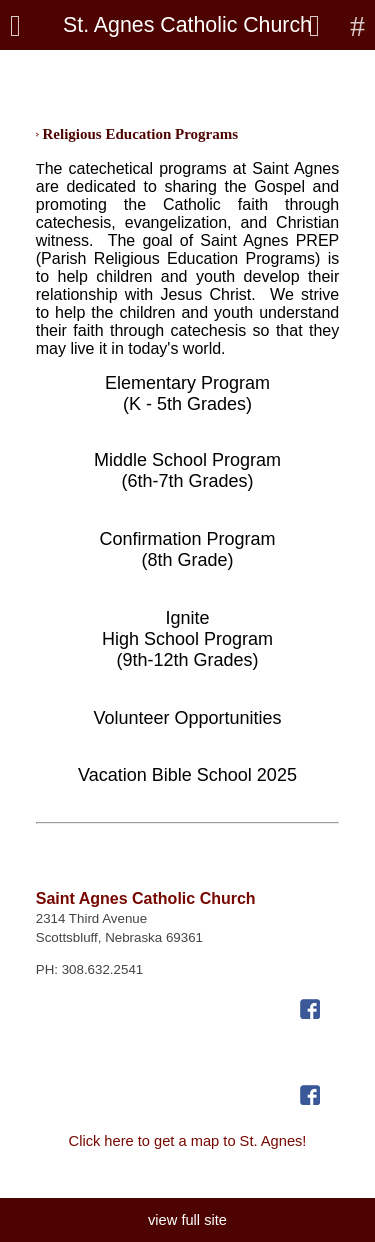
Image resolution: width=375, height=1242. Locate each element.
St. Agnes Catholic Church (187, 25)
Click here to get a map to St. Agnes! (188, 1141)
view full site (187, 1220)
